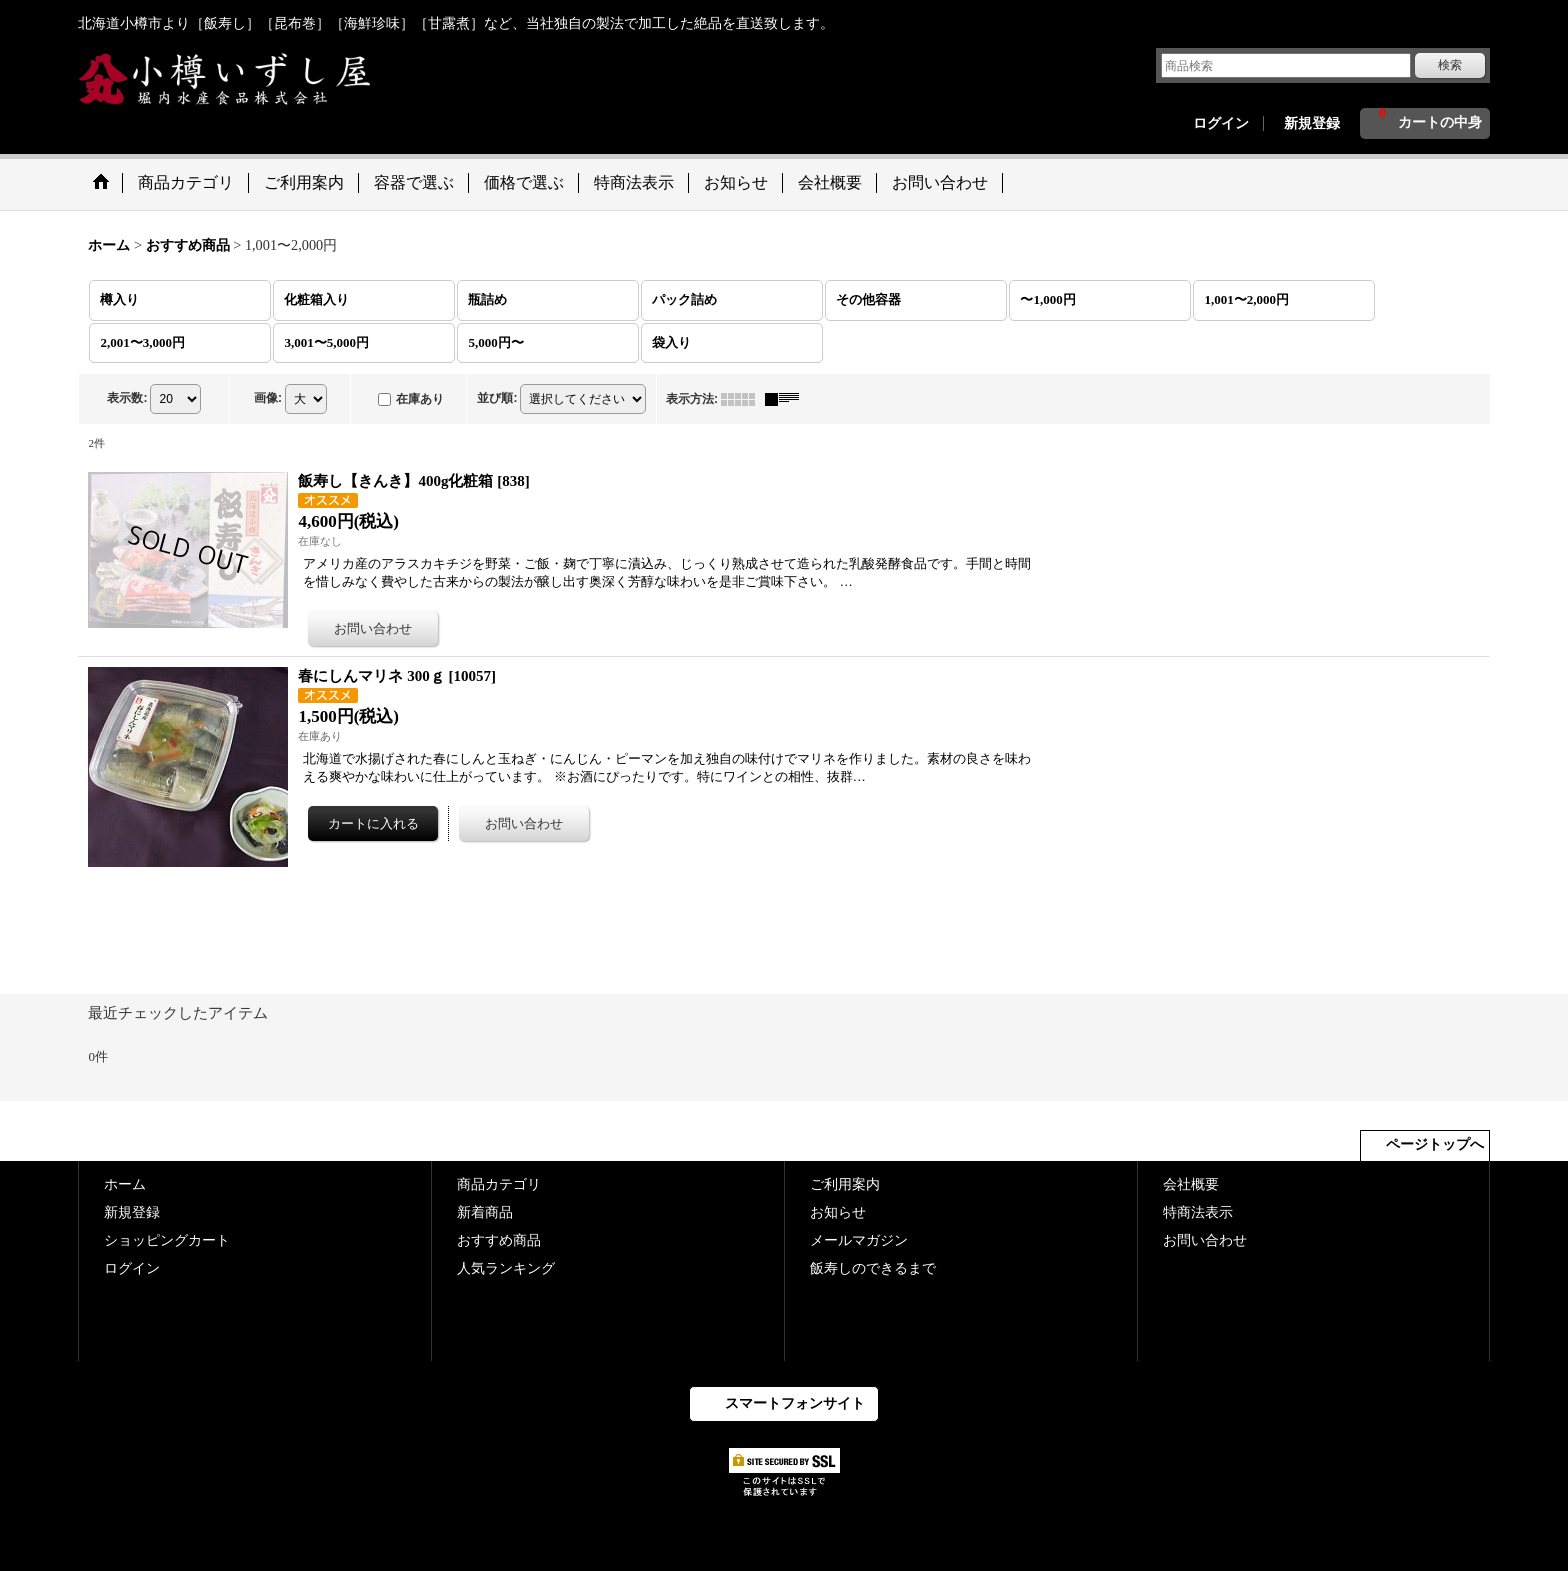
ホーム (125, 1184)
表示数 (127, 398)
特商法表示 (1198, 1212)
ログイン (1221, 123)
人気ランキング (506, 1268)
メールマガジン (859, 1240)
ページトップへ (1435, 1144)
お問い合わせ (1205, 1240)
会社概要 (1191, 1184)
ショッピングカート (167, 1240)
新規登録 (1312, 123)
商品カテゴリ (499, 1184)
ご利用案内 (845, 1184)
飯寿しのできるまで (873, 1268)
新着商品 (485, 1212)
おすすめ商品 (499, 1240)
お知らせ (838, 1212)
